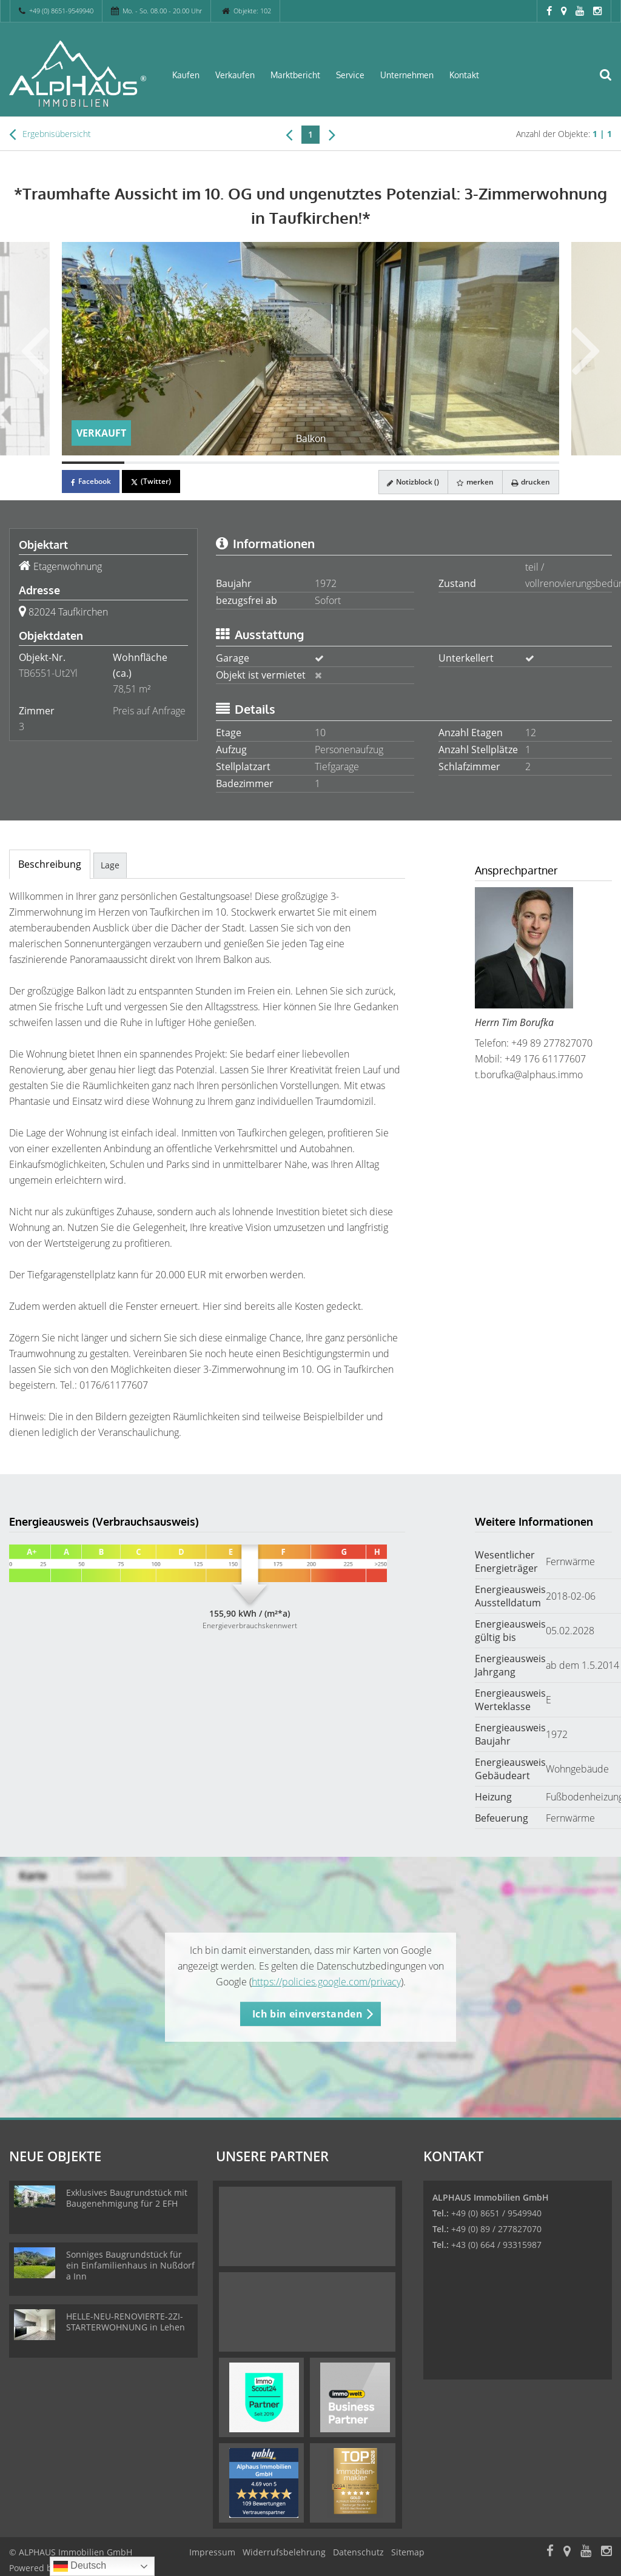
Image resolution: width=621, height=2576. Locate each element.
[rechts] (332, 134)
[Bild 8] (528, 462)
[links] (289, 134)
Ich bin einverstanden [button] (307, 2014)
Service (350, 75)
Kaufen (186, 75)
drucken (530, 482)
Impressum (212, 2552)
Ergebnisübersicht (50, 134)
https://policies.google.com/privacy (326, 1981)
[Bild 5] (341, 462)
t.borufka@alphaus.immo (529, 1074)
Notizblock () (410, 482)
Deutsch (79, 2566)
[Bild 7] (466, 462)
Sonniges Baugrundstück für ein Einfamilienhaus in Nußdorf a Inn (130, 2265)
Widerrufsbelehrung (284, 2552)
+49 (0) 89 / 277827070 (496, 2229)
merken (473, 482)
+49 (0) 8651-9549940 (61, 10)
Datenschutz (358, 2552)
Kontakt (464, 75)
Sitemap (408, 2552)
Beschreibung (49, 864)
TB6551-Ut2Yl (48, 673)
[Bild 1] (93, 462)
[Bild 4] (280, 462)
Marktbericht (295, 75)
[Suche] (612, 82)
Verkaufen (235, 75)
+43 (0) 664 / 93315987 (496, 2244)
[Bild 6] (404, 462)
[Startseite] (77, 74)
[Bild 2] (155, 462)
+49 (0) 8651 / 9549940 (496, 2213)
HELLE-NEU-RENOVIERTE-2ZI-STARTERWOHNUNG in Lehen (125, 2321)
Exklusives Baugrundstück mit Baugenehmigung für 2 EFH (126, 2198)
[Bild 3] (217, 462)
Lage (110, 865)
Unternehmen (407, 75)
